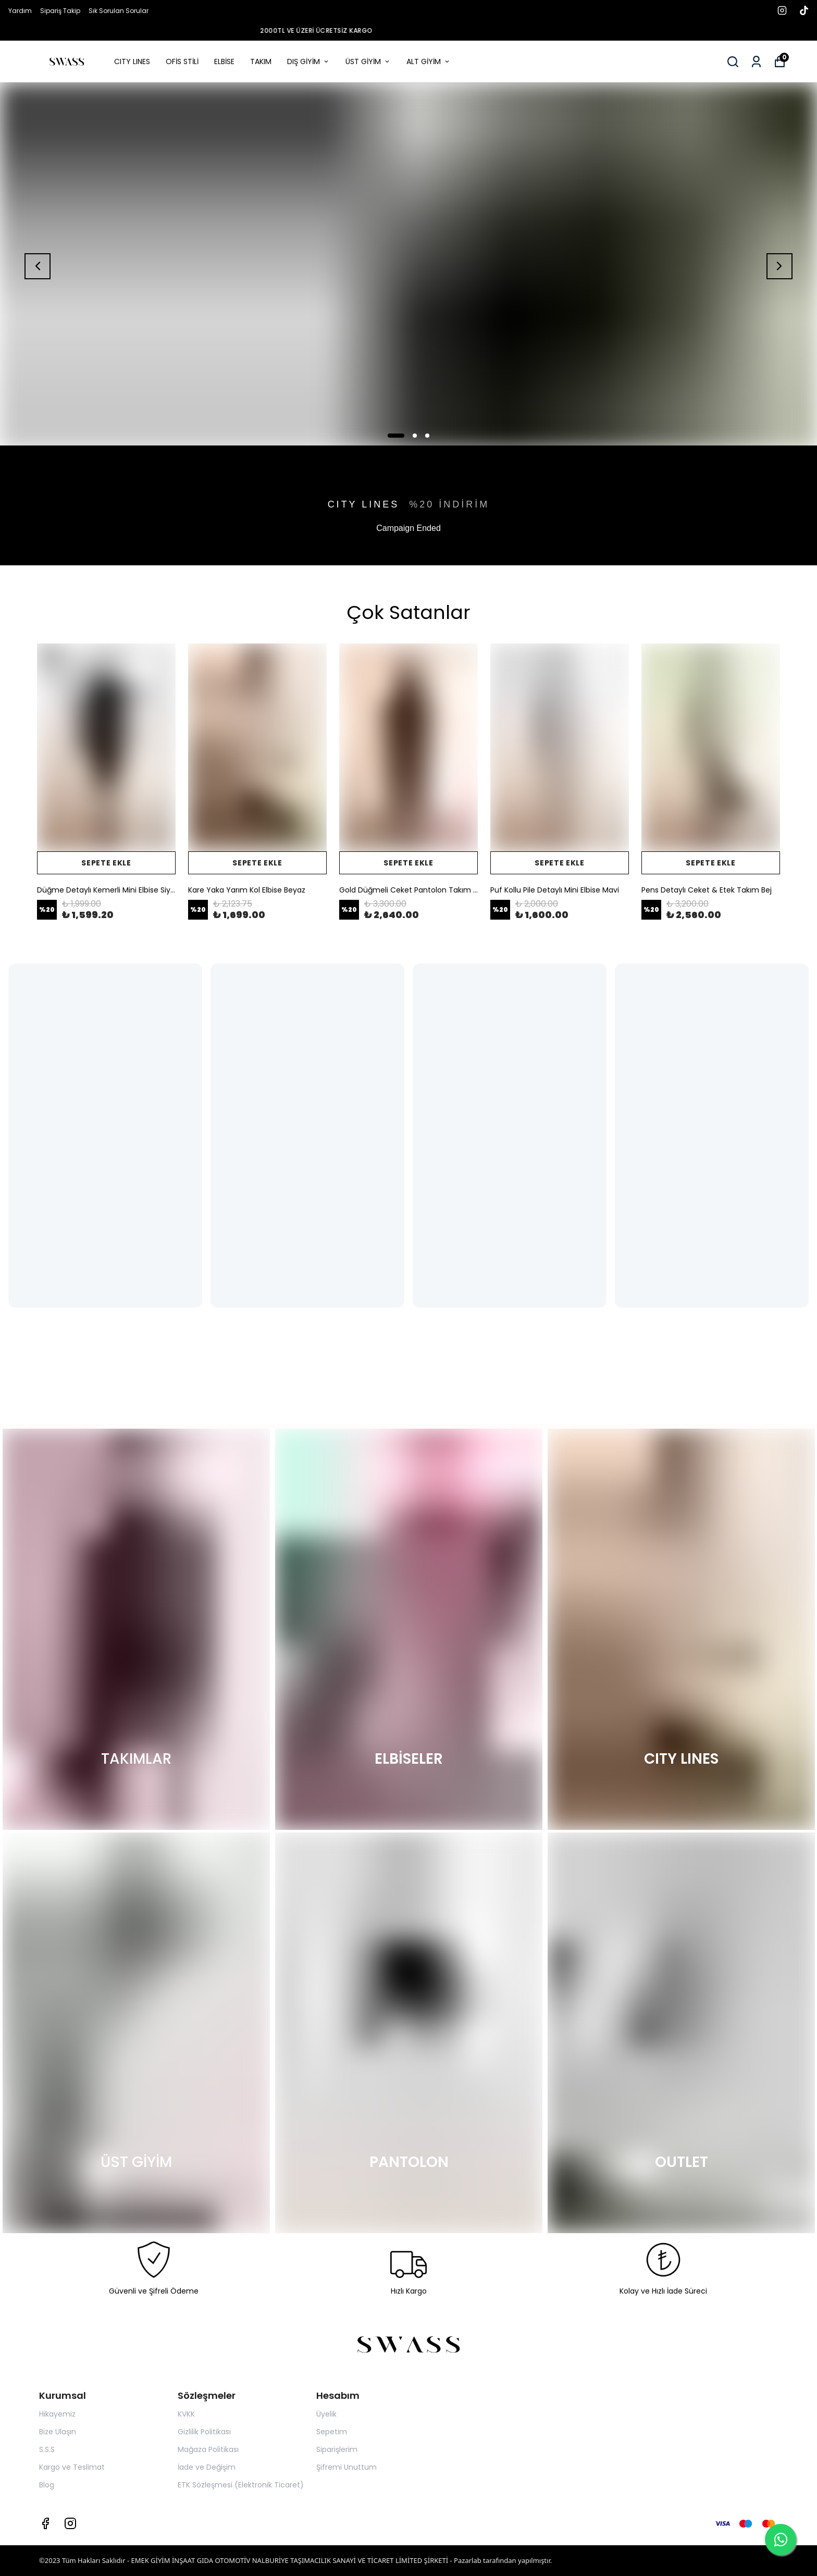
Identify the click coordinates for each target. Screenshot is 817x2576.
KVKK (186, 2414)
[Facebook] (45, 2523)
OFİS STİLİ (182, 61)
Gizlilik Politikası (204, 2431)
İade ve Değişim (207, 2467)
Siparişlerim (336, 2449)
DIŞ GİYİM (308, 61)
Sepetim (331, 2431)
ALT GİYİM (428, 61)
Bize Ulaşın (57, 2431)
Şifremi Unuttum (346, 2467)
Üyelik (326, 2414)
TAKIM (260, 61)
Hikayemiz (57, 2414)
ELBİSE (224, 61)
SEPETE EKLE (106, 863)
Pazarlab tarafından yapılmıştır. (503, 2560)
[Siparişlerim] (756, 61)
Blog (46, 2485)
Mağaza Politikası (208, 2449)
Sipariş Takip (60, 10)
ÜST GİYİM (368, 61)
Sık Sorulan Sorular (118, 10)
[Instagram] (70, 2523)
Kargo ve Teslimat (72, 2467)
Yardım (20, 10)
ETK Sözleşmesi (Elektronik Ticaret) (241, 2485)
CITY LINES (132, 61)
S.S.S (47, 2449)
